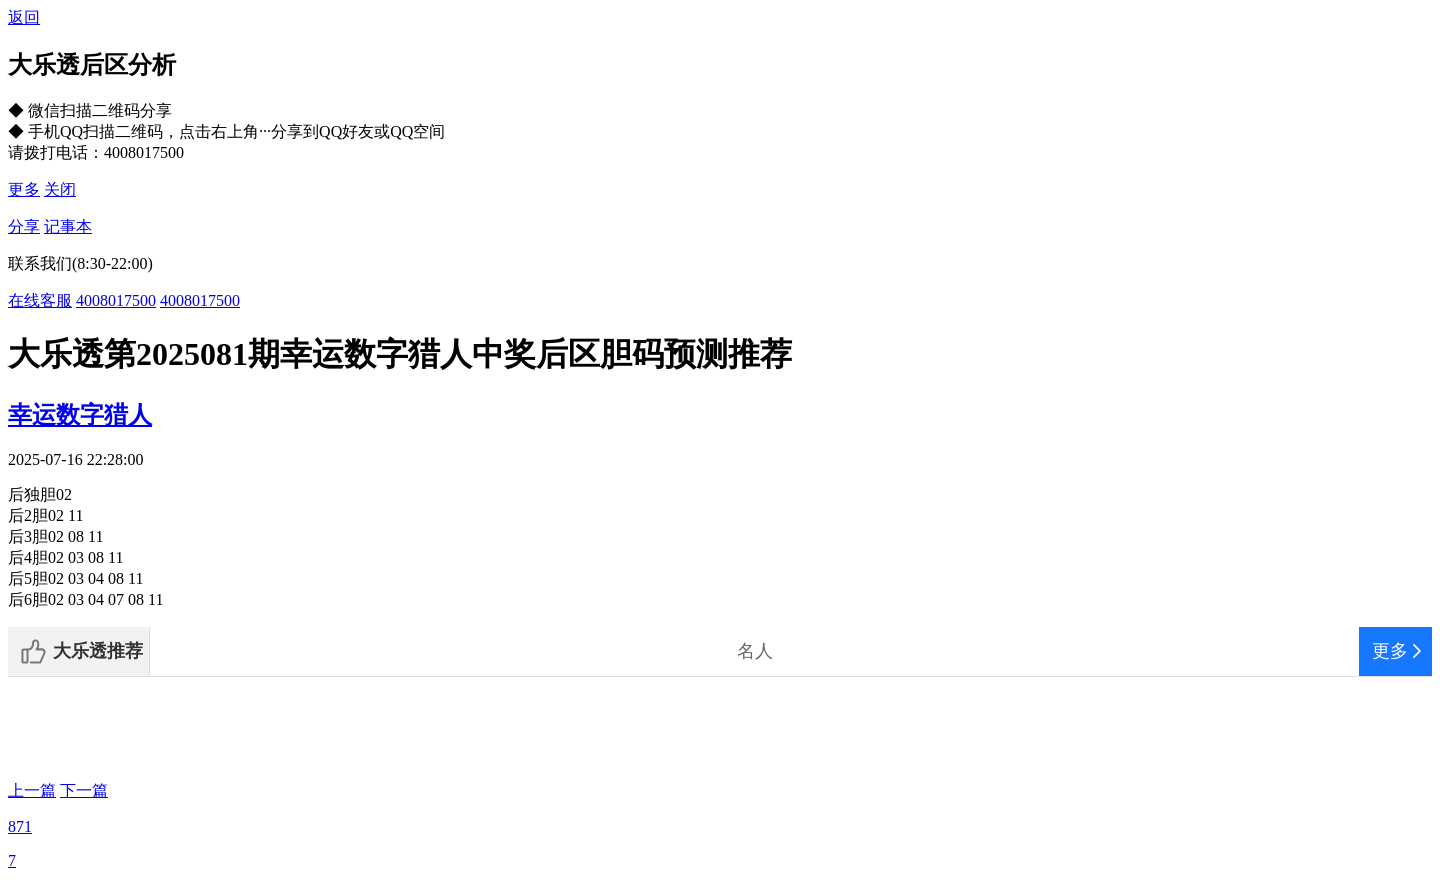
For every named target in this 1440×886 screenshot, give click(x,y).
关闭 (60, 189)
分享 (24, 226)
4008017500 (116, 300)
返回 (24, 17)
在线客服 (40, 300)
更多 (24, 189)
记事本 (68, 226)
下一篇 (84, 790)
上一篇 (32, 790)
